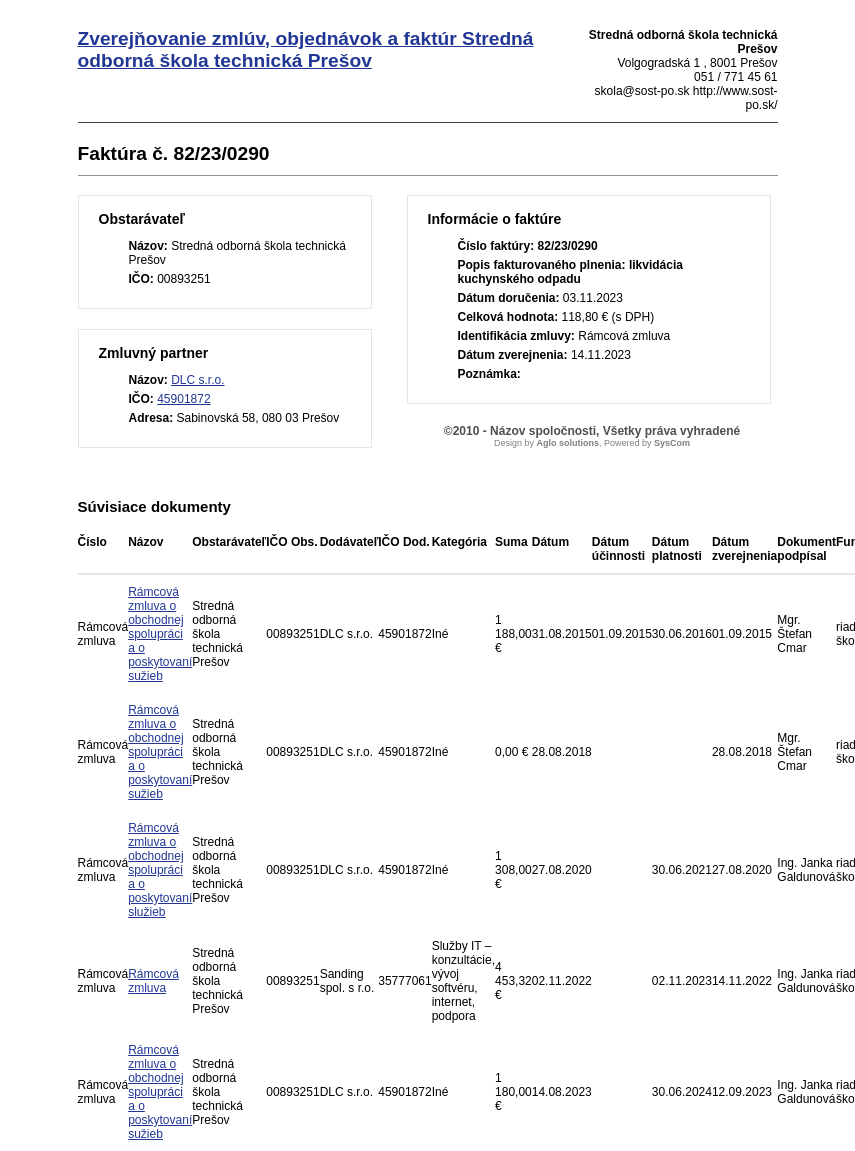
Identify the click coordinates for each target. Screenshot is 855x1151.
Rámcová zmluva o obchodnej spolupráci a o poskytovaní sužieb (160, 634)
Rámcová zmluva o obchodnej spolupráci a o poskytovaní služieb (160, 870)
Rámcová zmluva (153, 981)
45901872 (183, 399)
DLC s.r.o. (197, 380)
